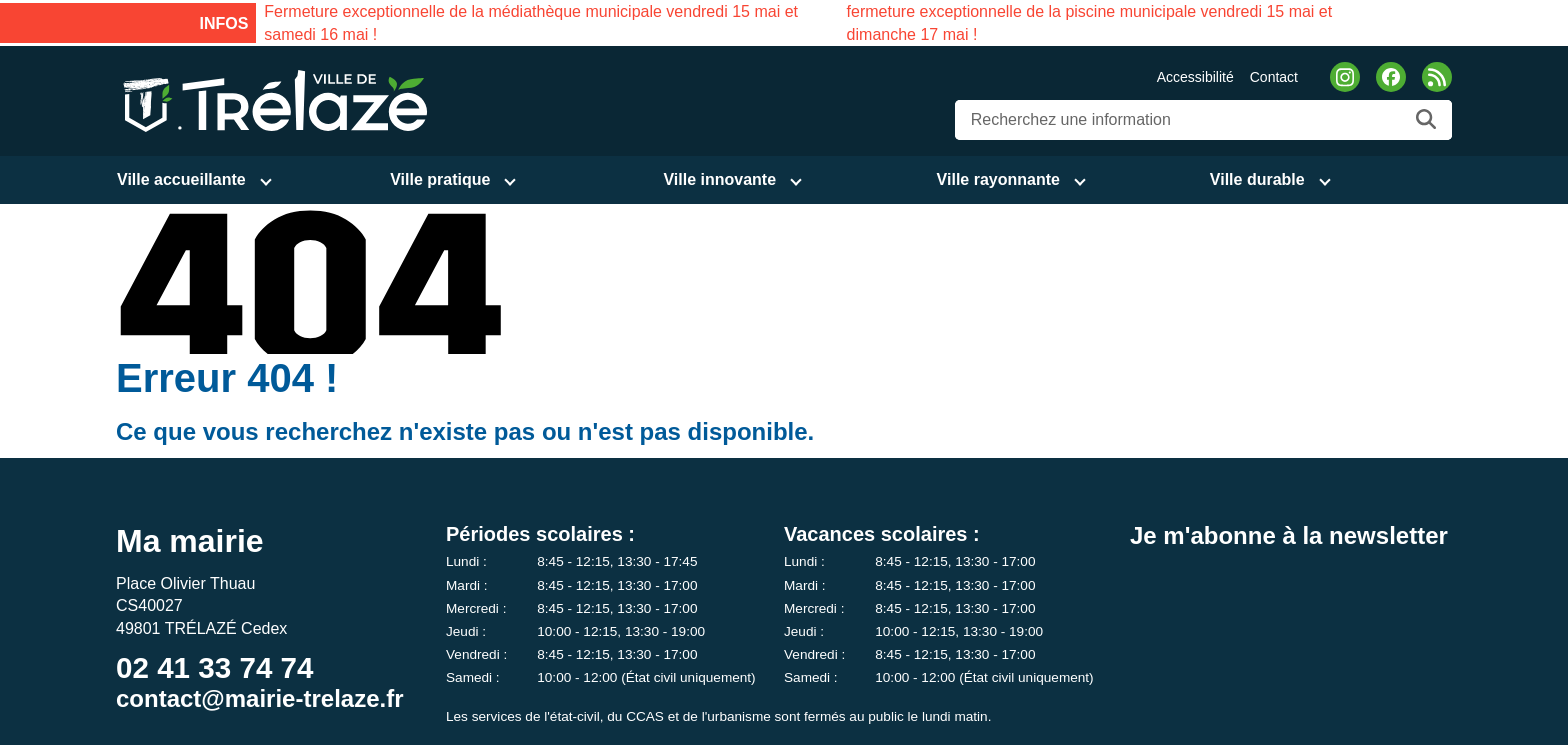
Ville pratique (440, 179)
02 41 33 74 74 (214, 667)
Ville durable (1257, 179)
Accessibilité (1195, 77)
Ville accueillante (181, 179)
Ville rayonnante (998, 179)
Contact (1274, 77)
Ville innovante (719, 179)
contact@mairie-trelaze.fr (260, 698)
